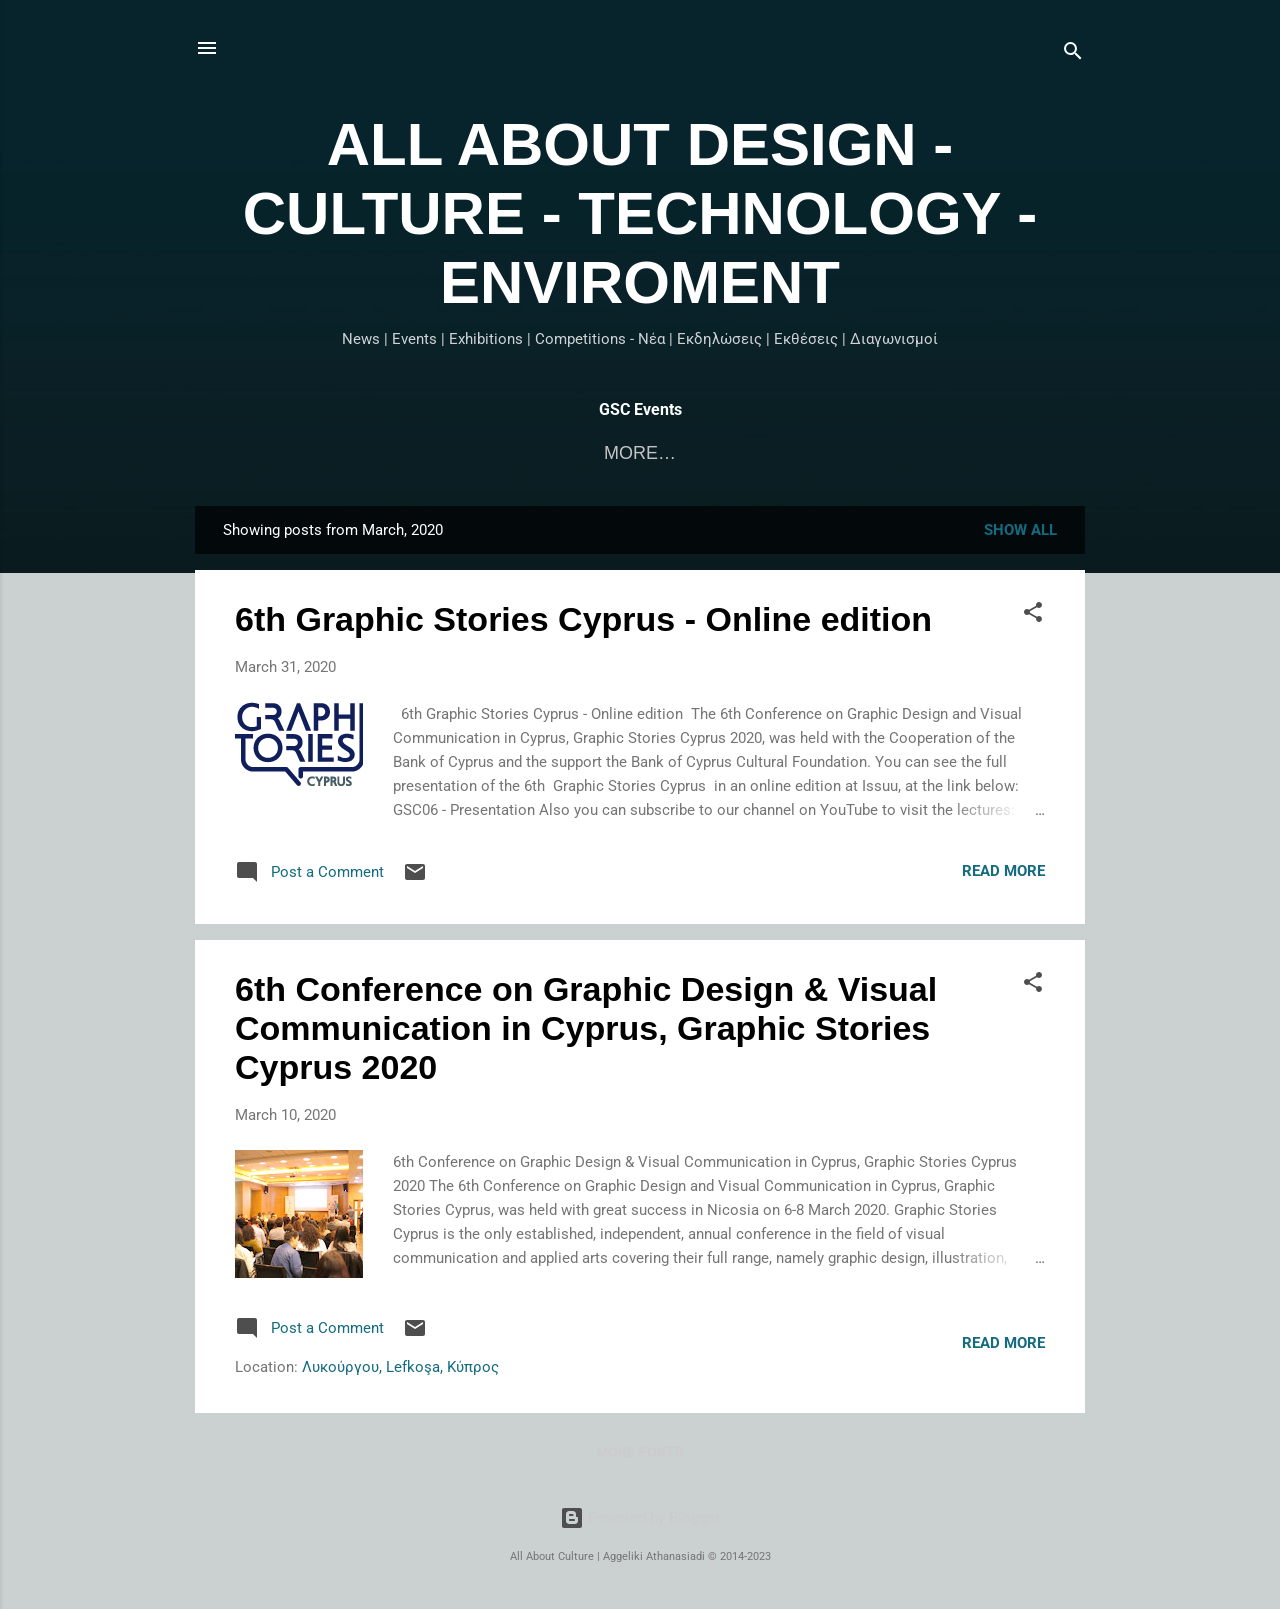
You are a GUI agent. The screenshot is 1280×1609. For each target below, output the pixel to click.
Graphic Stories (728, 453)
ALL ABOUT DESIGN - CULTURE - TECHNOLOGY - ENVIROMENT (640, 213)
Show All (1020, 530)
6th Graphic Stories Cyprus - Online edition (583, 619)
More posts (640, 1452)
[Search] (1073, 54)
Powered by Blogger (640, 1518)
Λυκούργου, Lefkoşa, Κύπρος (400, 1367)
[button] (1033, 615)
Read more (1003, 871)
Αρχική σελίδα (539, 453)
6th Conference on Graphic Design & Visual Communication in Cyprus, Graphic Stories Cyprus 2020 (586, 1028)
